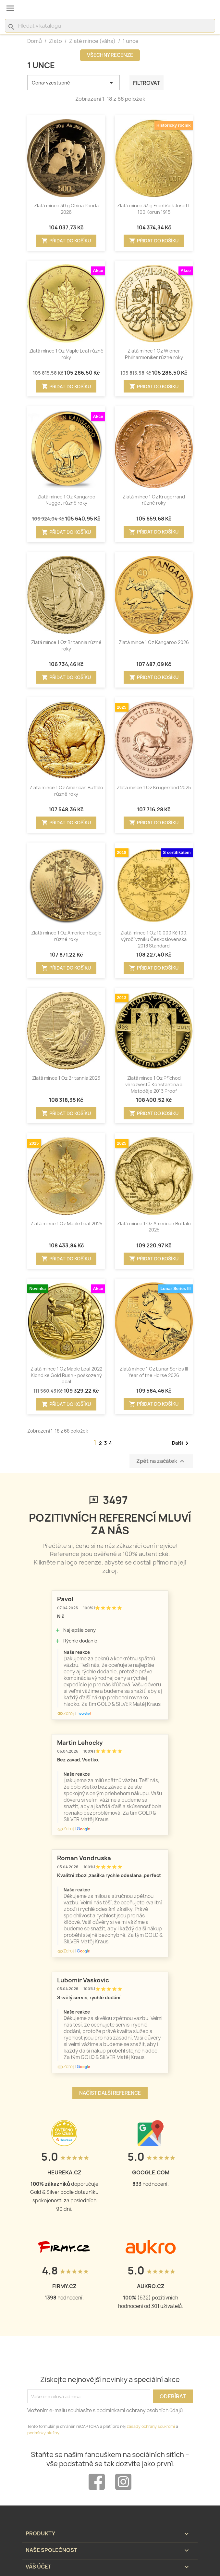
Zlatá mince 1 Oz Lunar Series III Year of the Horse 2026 (154, 1372)
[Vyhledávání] (110, 25)
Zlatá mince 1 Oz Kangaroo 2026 (154, 642)
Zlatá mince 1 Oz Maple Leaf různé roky (66, 354)
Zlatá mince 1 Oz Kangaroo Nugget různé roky (66, 500)
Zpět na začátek (161, 1461)
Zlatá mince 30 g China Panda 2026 (66, 208)
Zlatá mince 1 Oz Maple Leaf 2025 (66, 1223)
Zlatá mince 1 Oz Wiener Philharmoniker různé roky (154, 354)
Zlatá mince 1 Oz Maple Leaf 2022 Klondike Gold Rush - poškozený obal (66, 1375)
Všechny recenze (110, 55)
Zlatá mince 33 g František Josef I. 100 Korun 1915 (153, 208)
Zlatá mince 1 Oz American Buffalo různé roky (66, 790)
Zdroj (65, 1713)
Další (181, 1443)
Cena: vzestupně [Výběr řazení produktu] (73, 83)
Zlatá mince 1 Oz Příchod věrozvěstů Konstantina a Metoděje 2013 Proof (153, 1084)
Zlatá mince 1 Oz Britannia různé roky (66, 645)
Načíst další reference (110, 2093)
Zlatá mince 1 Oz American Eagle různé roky (66, 936)
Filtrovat (146, 82)
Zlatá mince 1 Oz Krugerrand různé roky (154, 500)
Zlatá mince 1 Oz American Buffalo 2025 (154, 1226)
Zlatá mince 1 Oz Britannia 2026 (66, 1078)
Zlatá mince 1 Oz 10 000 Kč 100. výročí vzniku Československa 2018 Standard (154, 939)
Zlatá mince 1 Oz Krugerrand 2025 (154, 787)
